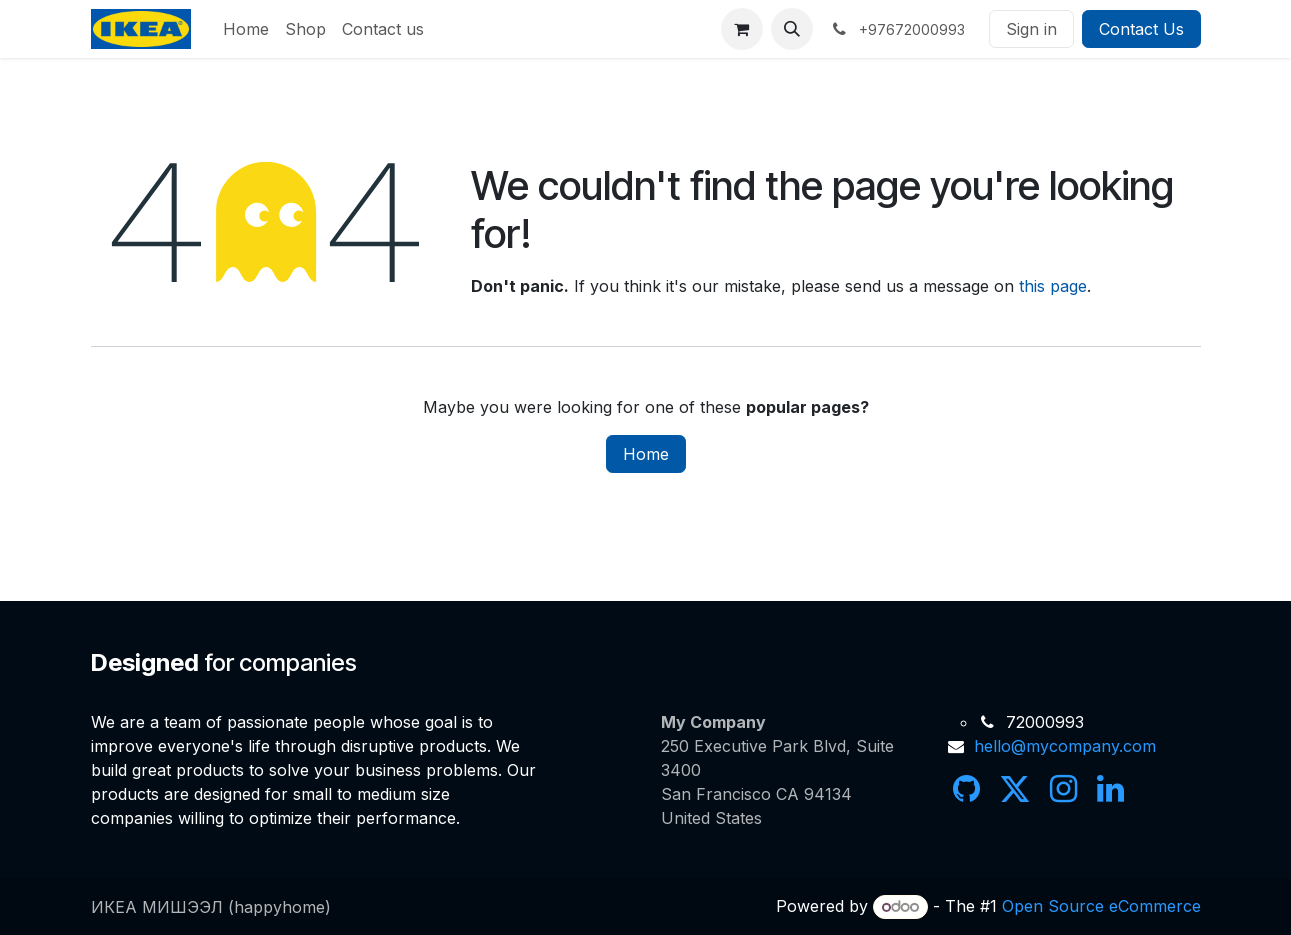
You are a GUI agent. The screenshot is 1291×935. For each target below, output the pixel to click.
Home (646, 454)
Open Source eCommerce (1101, 906)
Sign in (1031, 29)
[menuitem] (246, 29)
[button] (792, 29)
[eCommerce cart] (742, 29)
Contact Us (1141, 29)
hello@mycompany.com (1065, 746)
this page (1053, 286)
